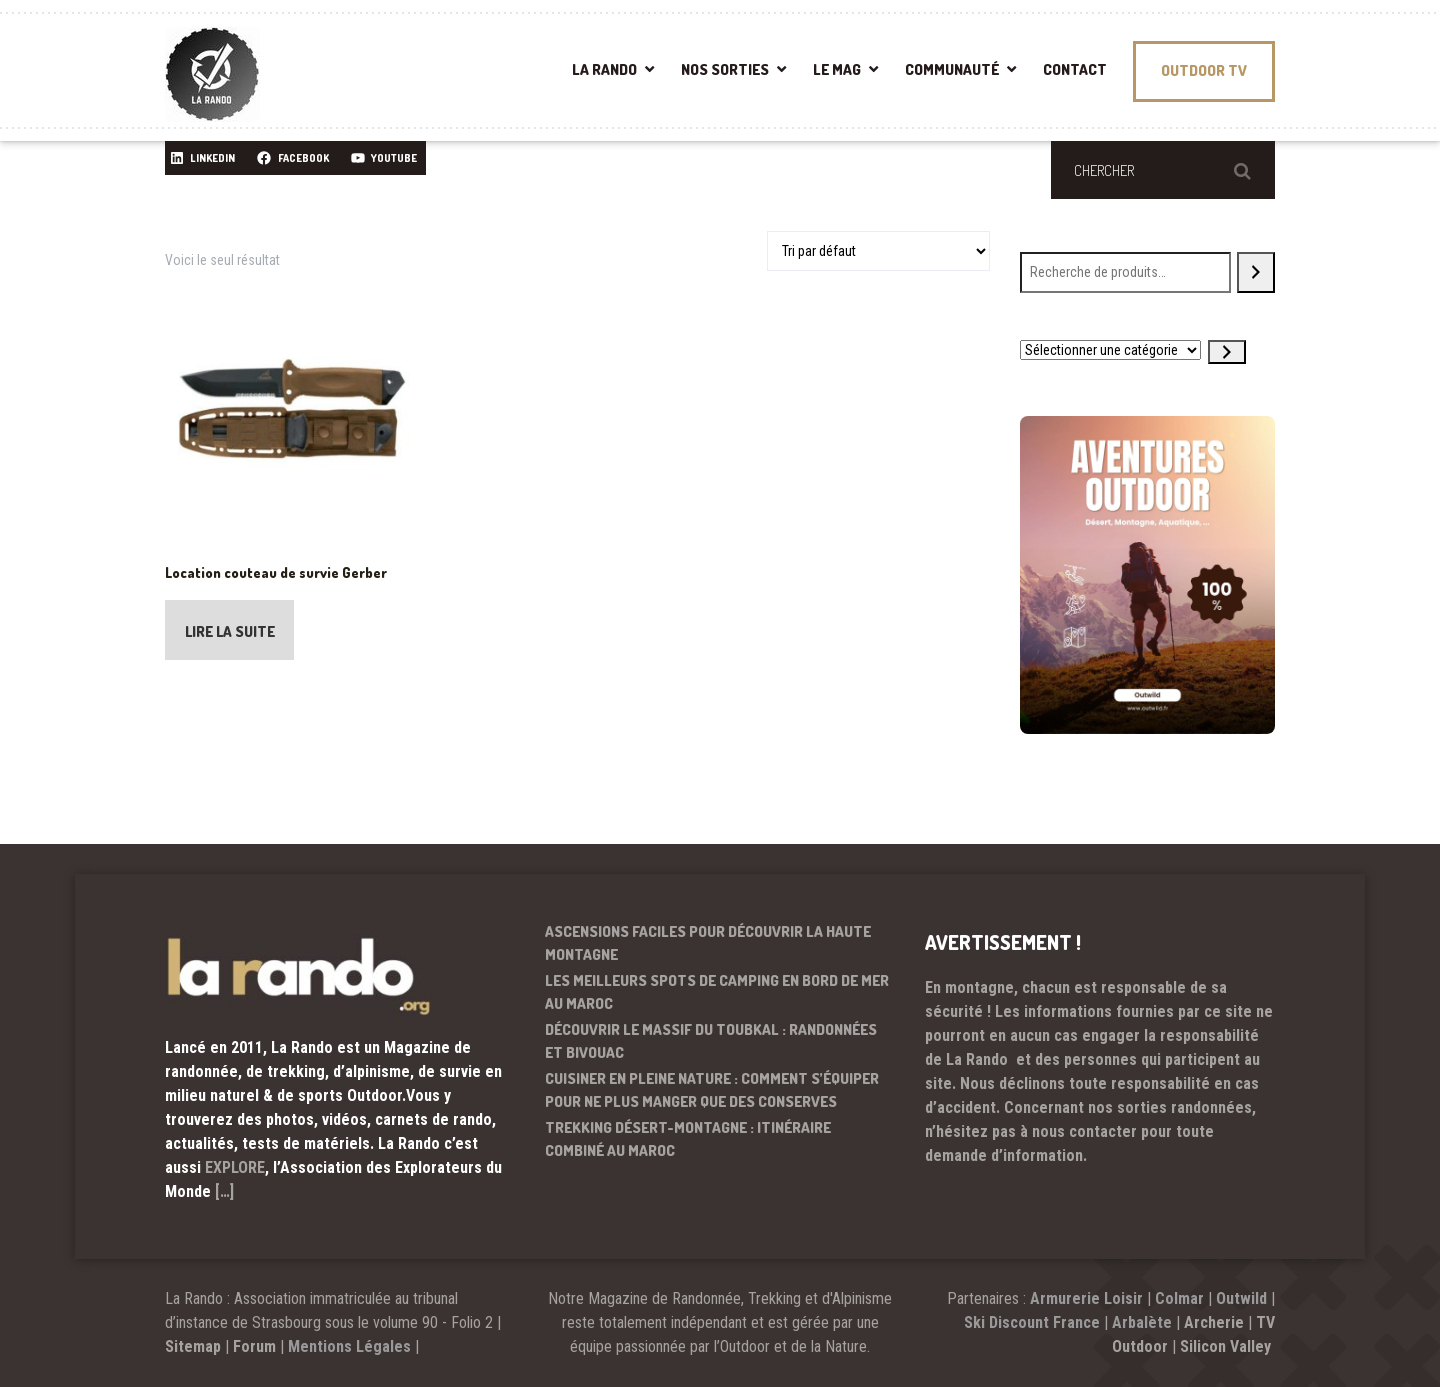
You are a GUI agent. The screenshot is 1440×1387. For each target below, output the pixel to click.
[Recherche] (1256, 272)
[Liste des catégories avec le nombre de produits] (1110, 350)
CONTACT (1075, 69)
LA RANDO (604, 69)
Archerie (1214, 1322)
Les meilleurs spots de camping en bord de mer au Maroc (717, 992)
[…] (224, 1191)
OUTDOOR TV (1204, 70)
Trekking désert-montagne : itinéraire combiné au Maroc (688, 1139)
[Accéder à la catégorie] (1227, 352)
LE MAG (837, 69)
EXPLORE (235, 1167)
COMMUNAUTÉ (952, 69)
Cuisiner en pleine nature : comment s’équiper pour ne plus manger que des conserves (712, 1090)
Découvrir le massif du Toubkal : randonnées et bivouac (711, 1041)
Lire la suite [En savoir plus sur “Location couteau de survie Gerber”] (231, 632)
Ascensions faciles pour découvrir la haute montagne (708, 943)
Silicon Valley (1227, 1346)
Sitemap (193, 1346)
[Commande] (878, 251)
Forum (254, 1346)
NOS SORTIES (725, 69)
